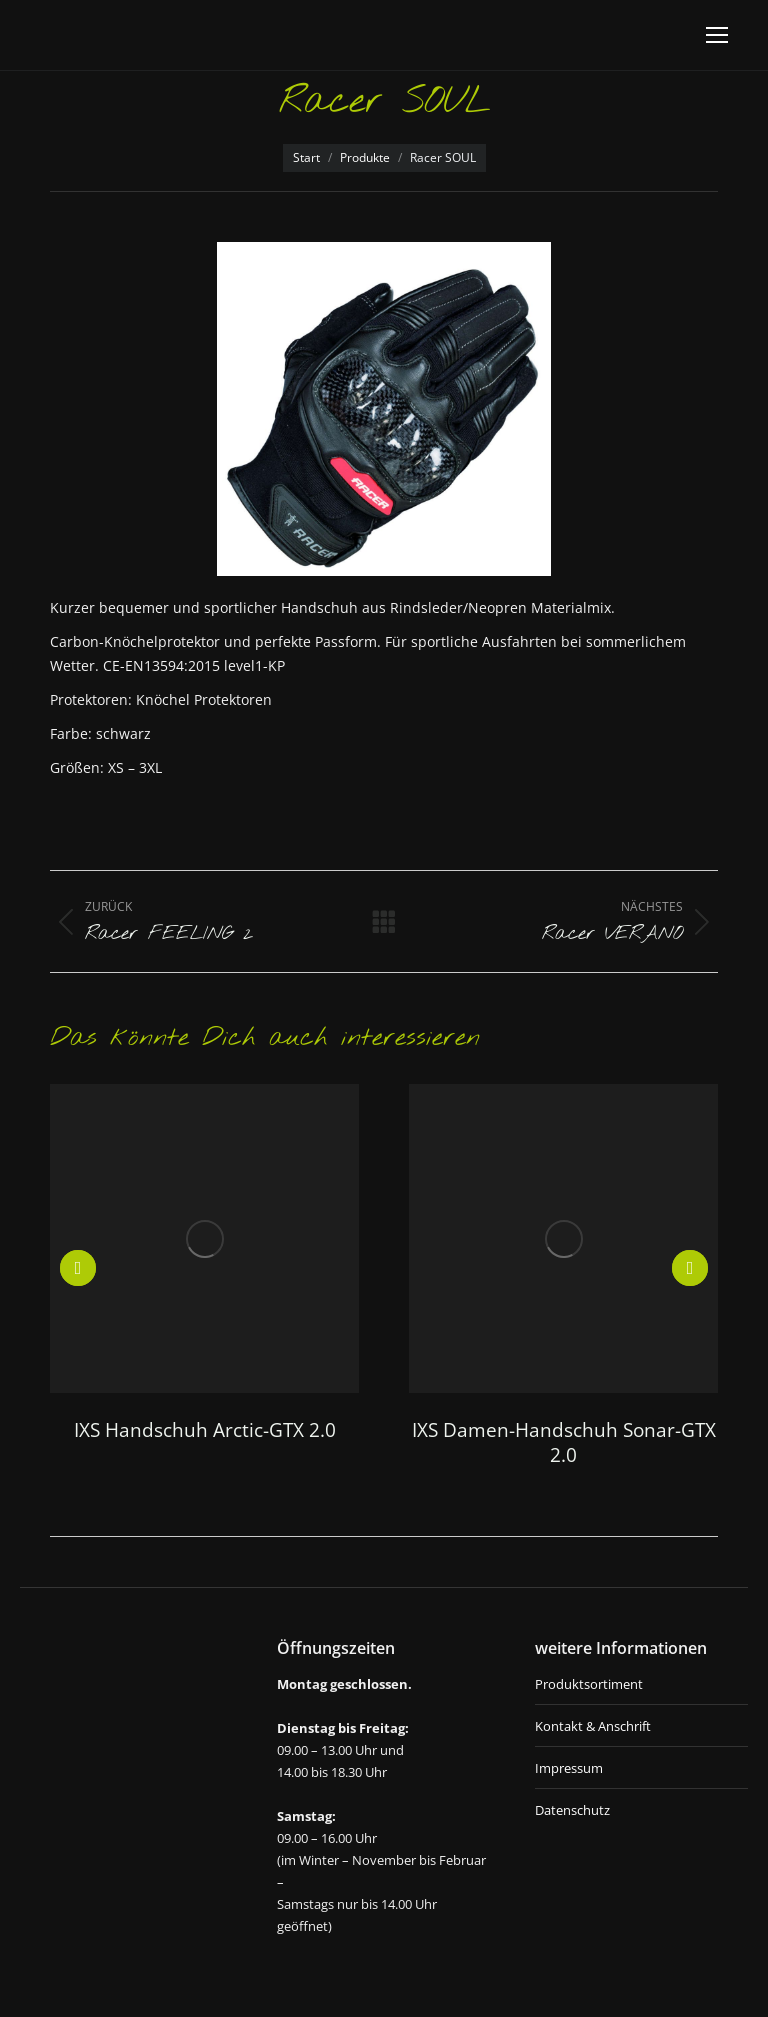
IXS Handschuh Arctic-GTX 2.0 (205, 1430)
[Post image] (204, 1238)
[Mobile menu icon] (717, 35)
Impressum (569, 1768)
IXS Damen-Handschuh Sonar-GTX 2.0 (564, 1442)
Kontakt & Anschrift (593, 1726)
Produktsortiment (589, 1684)
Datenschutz (572, 1810)
